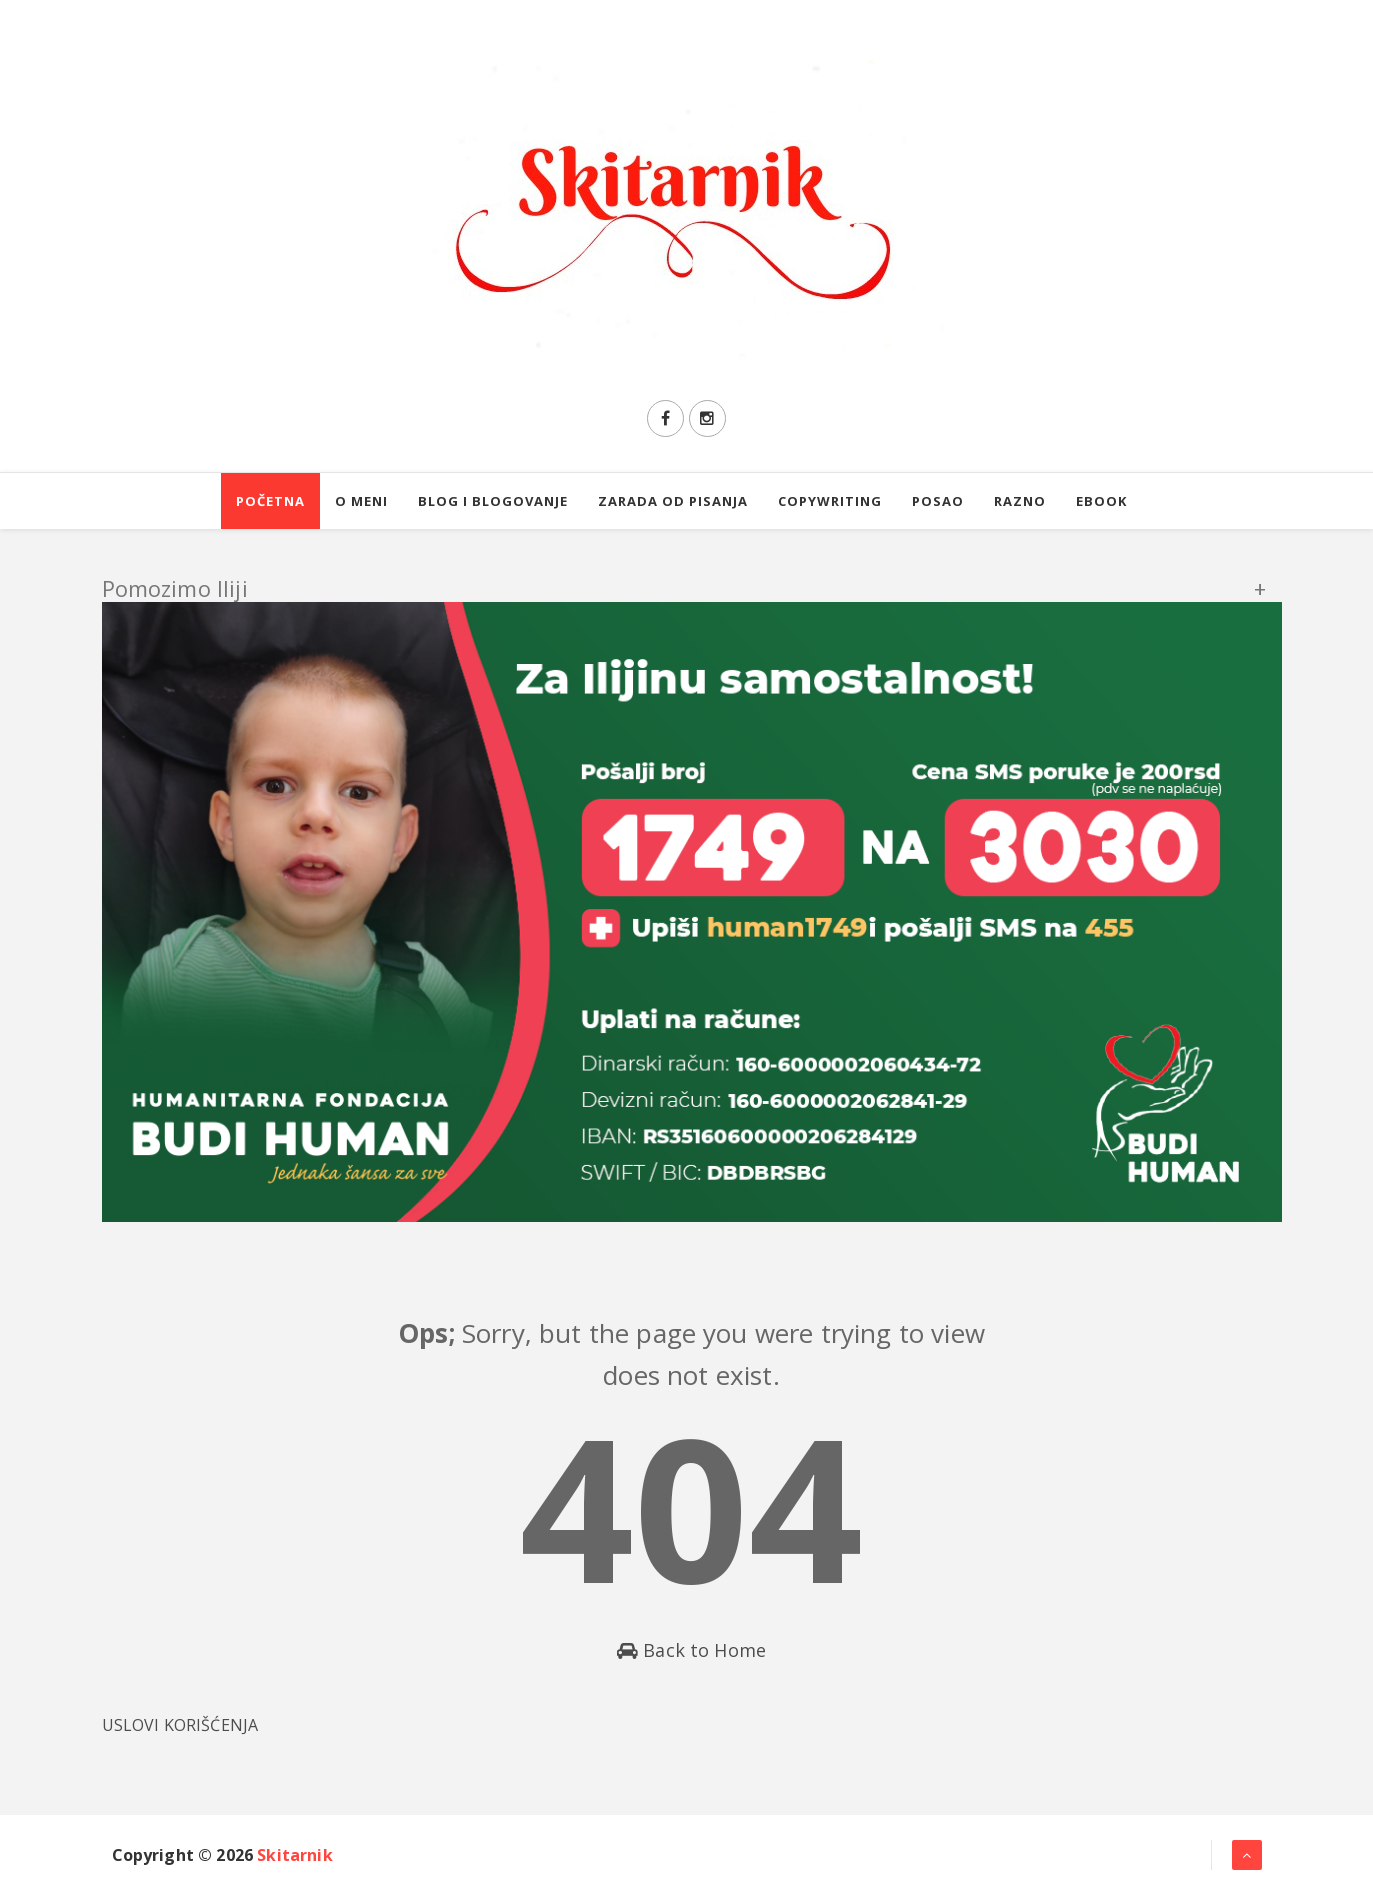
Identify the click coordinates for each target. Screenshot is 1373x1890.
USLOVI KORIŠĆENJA (180, 1725)
